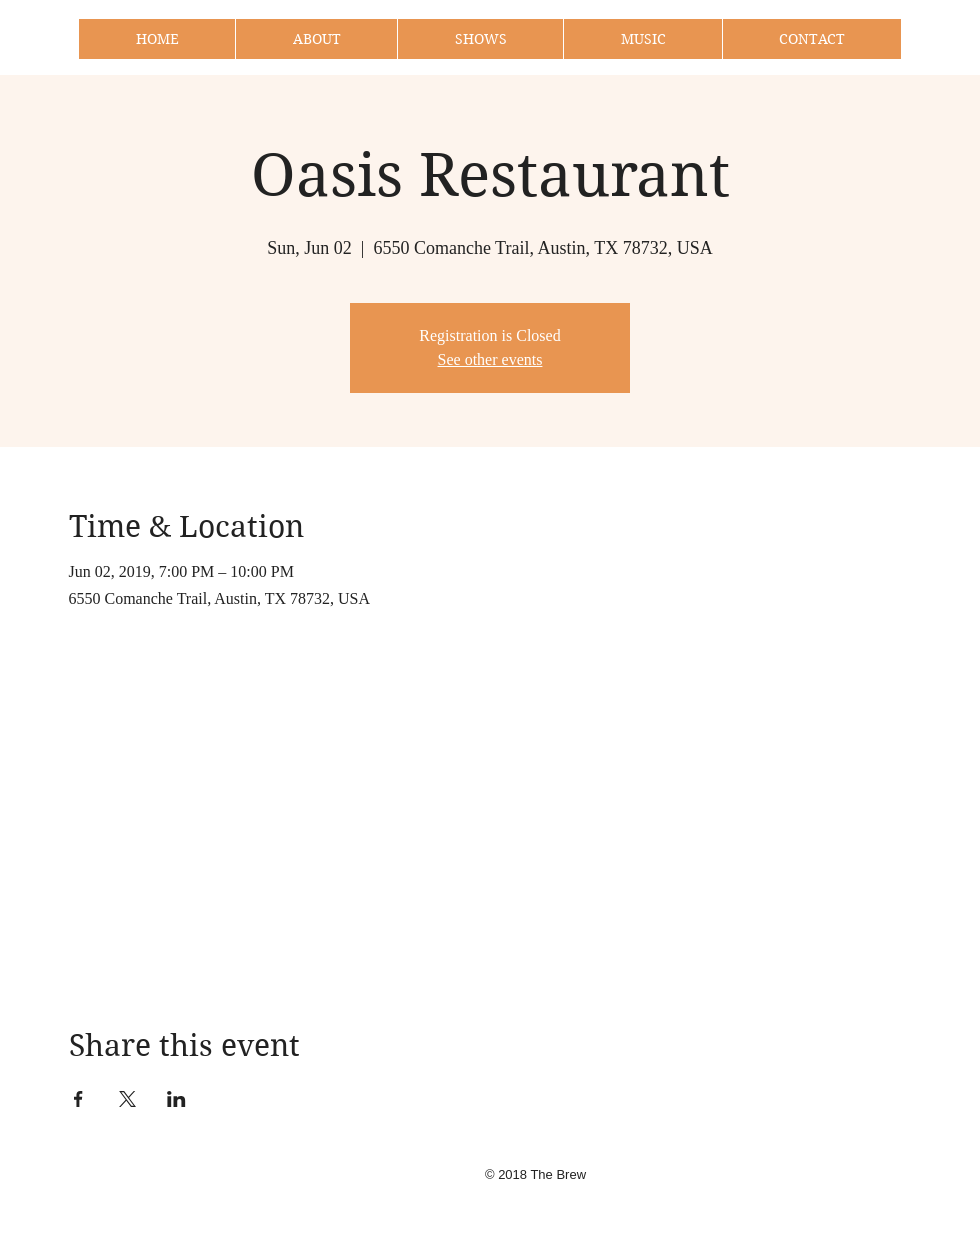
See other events (490, 359)
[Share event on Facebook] (78, 1099)
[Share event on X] (127, 1099)
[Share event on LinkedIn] (176, 1099)
